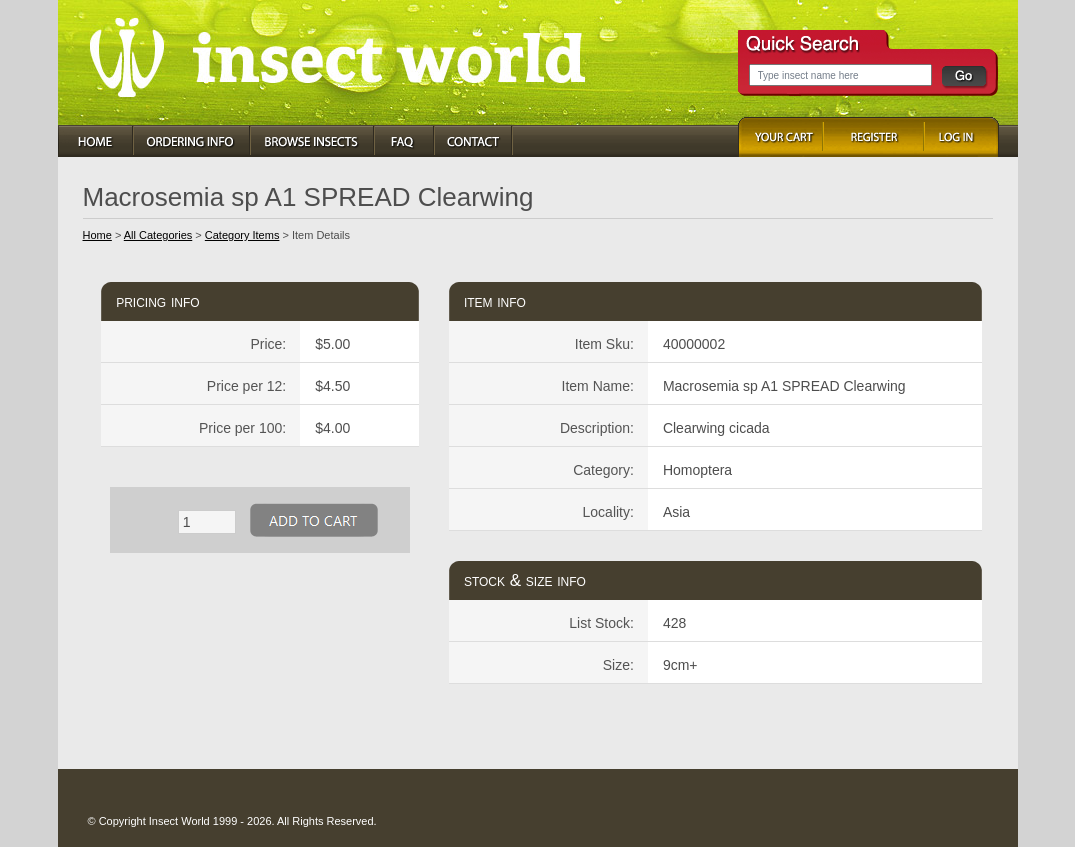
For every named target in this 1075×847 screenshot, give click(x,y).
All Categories (158, 235)
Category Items (242, 235)
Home (97, 235)
